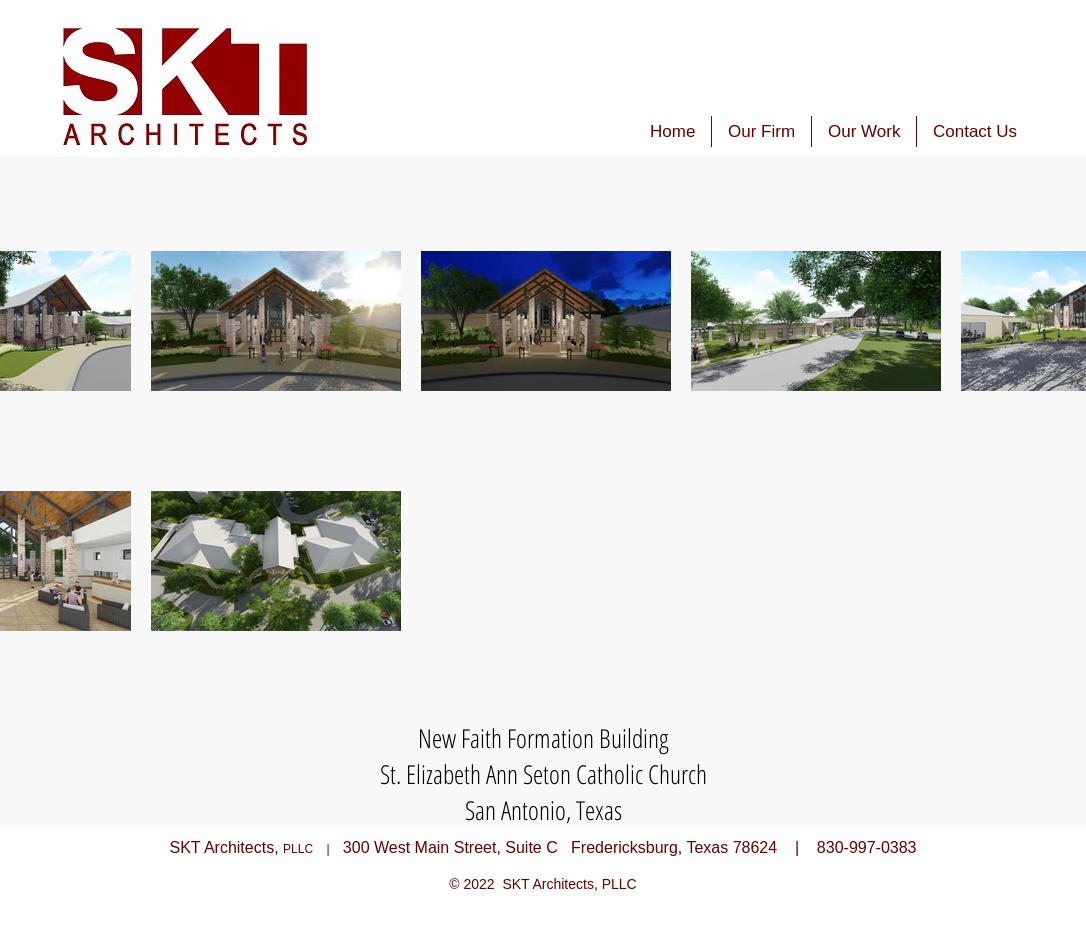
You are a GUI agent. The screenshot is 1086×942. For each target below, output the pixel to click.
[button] (864, 131)
